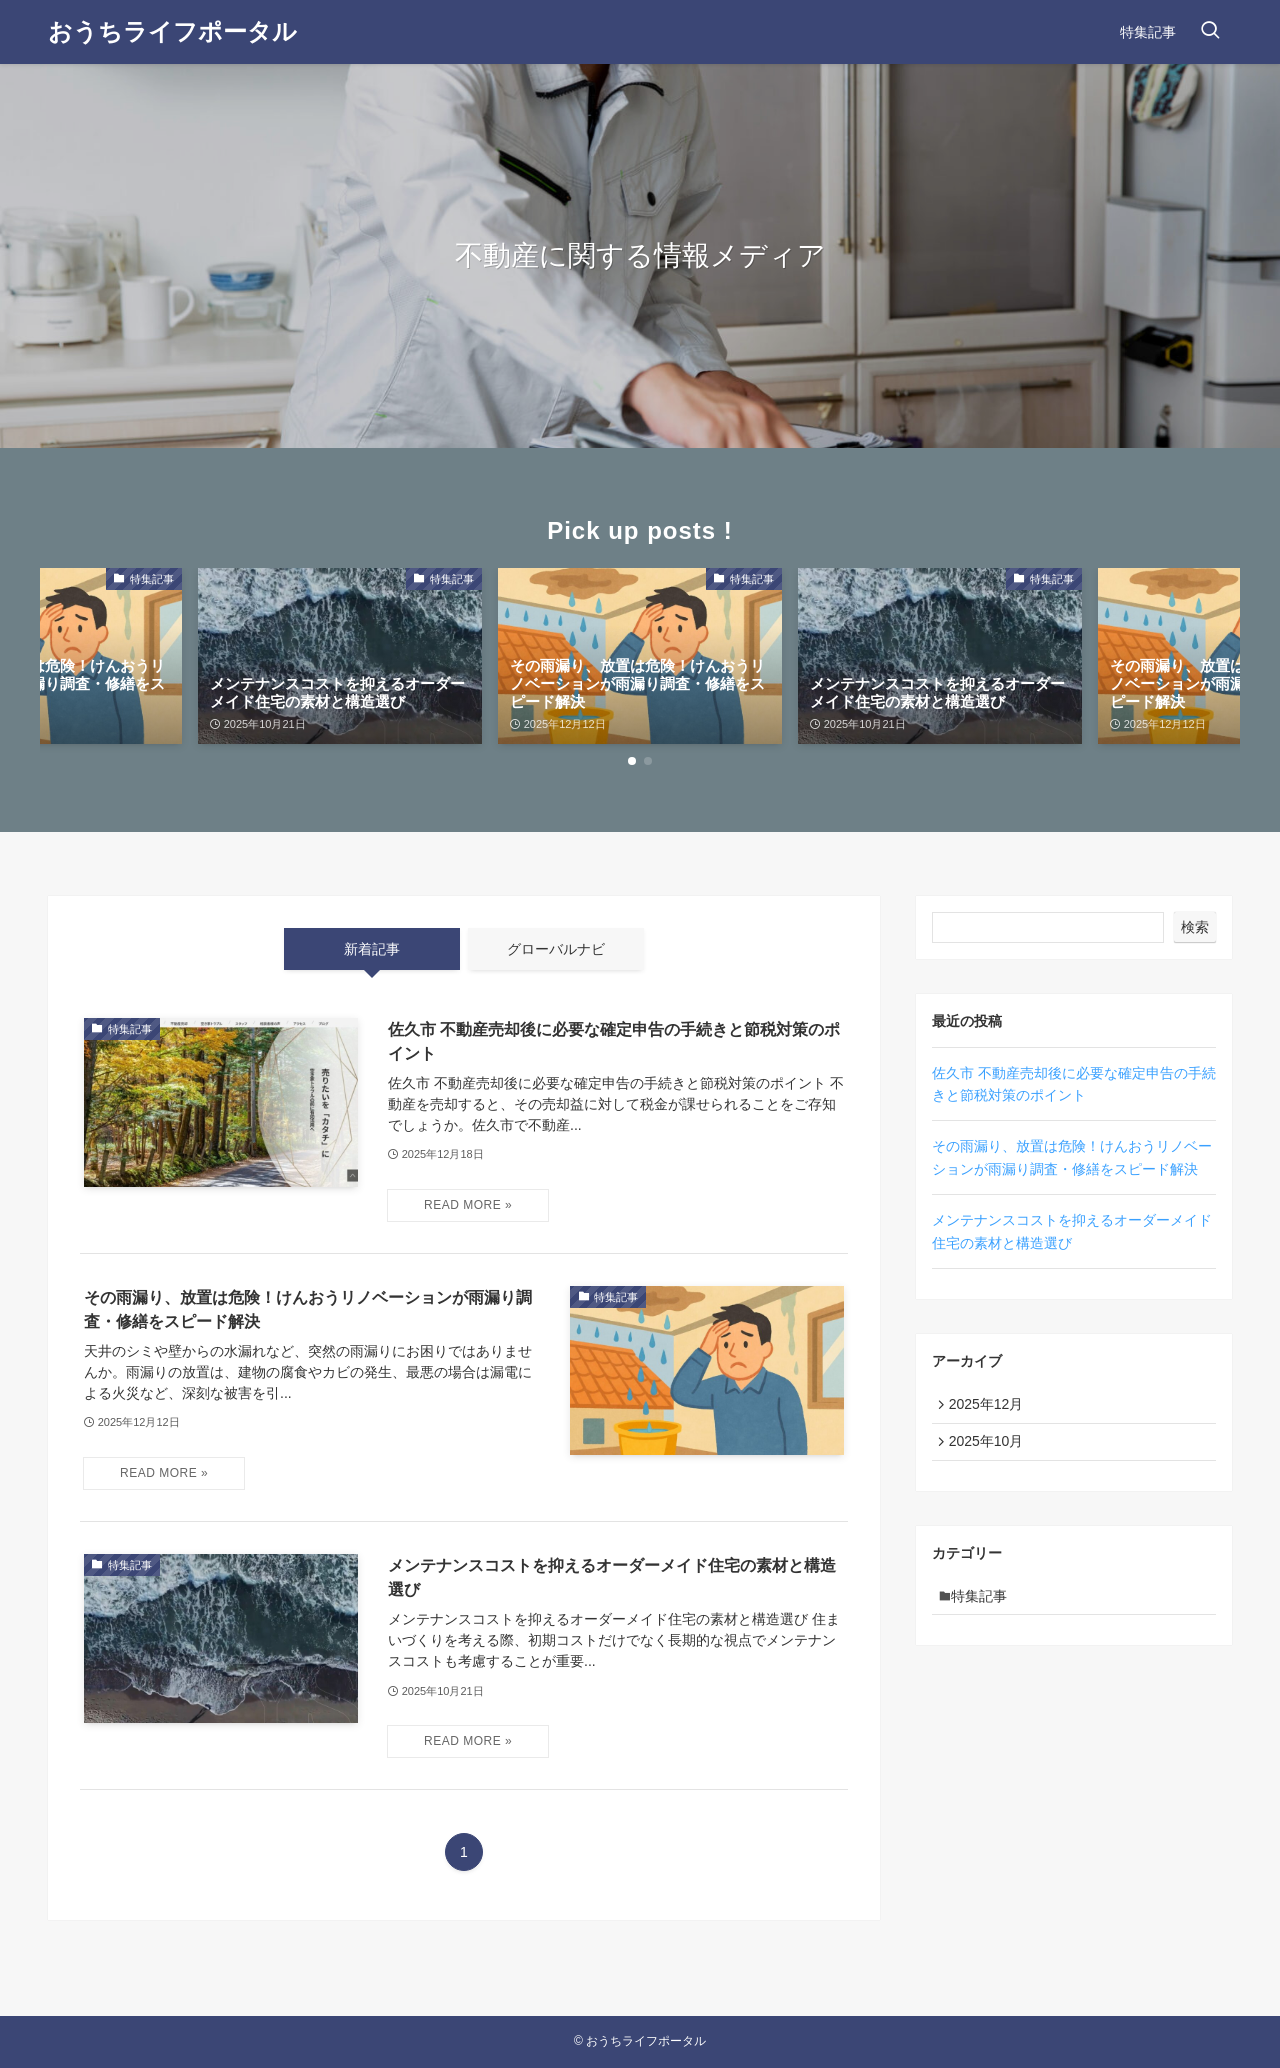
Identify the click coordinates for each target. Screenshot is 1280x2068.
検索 (1195, 927)
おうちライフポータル (172, 32)
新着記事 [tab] (372, 949)
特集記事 (985, 1607)
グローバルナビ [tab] (556, 949)
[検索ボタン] (1210, 32)
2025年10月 (990, 1448)
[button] (632, 761)
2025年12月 (990, 1406)
